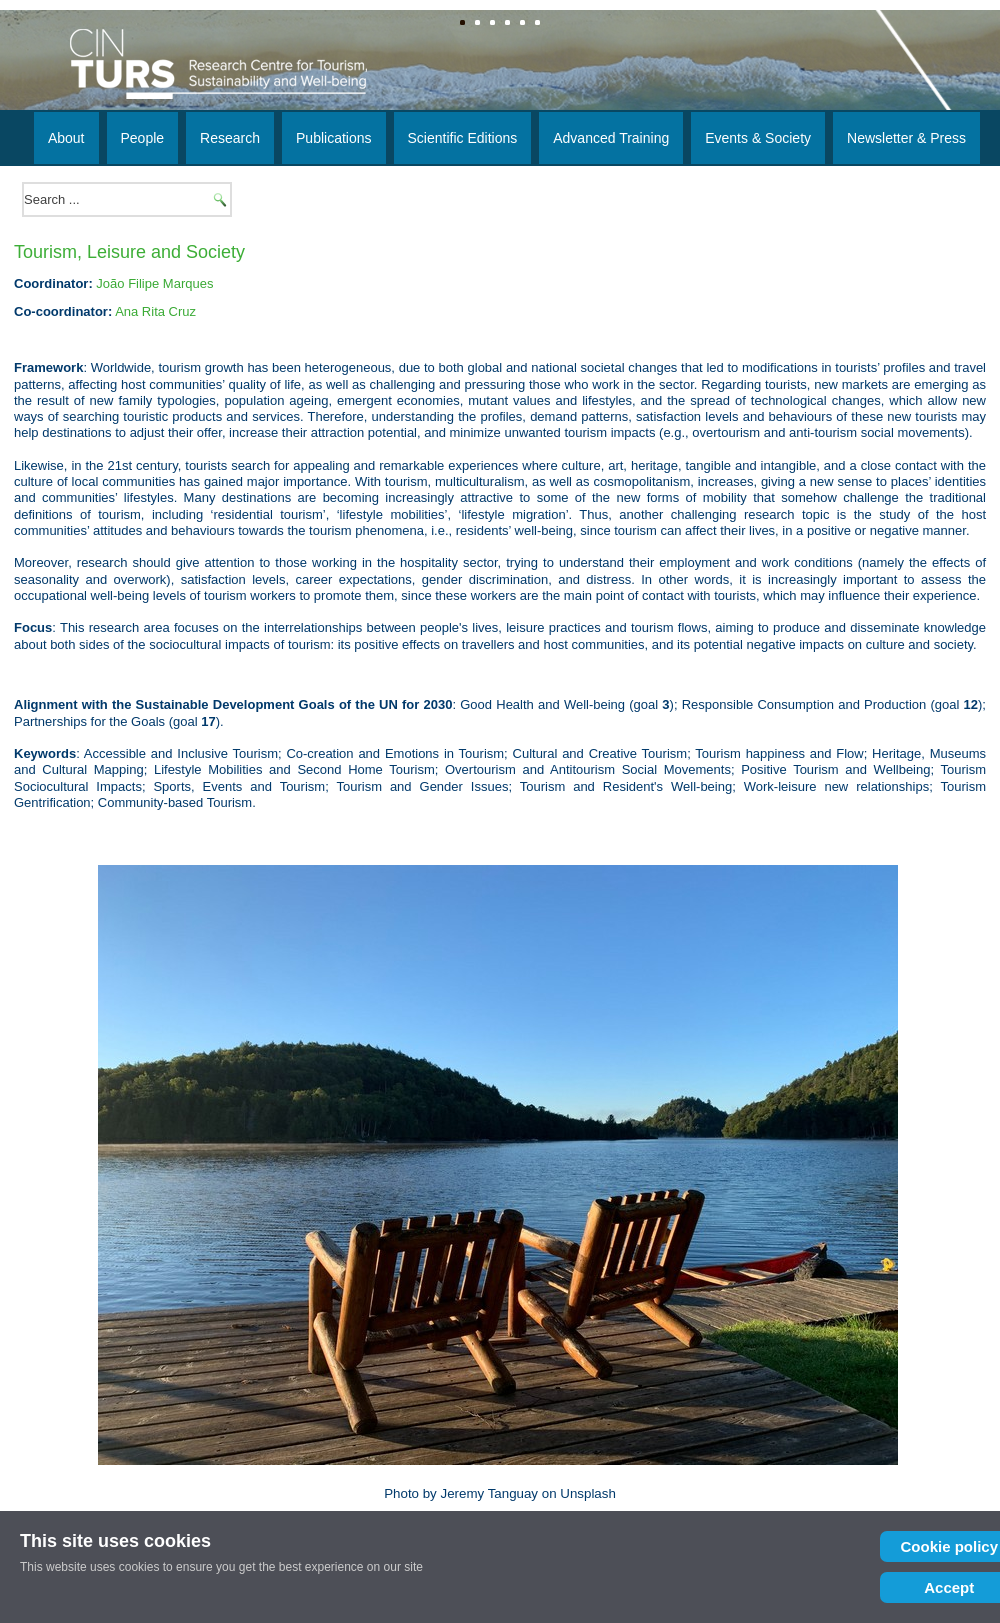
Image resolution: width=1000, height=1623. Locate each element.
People (143, 138)
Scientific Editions (463, 138)
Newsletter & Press (906, 138)
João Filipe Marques (154, 283)
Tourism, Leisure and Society (129, 252)
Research (230, 138)
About (66, 138)
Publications (334, 138)
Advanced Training (611, 138)
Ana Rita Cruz (155, 311)
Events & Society (758, 138)
